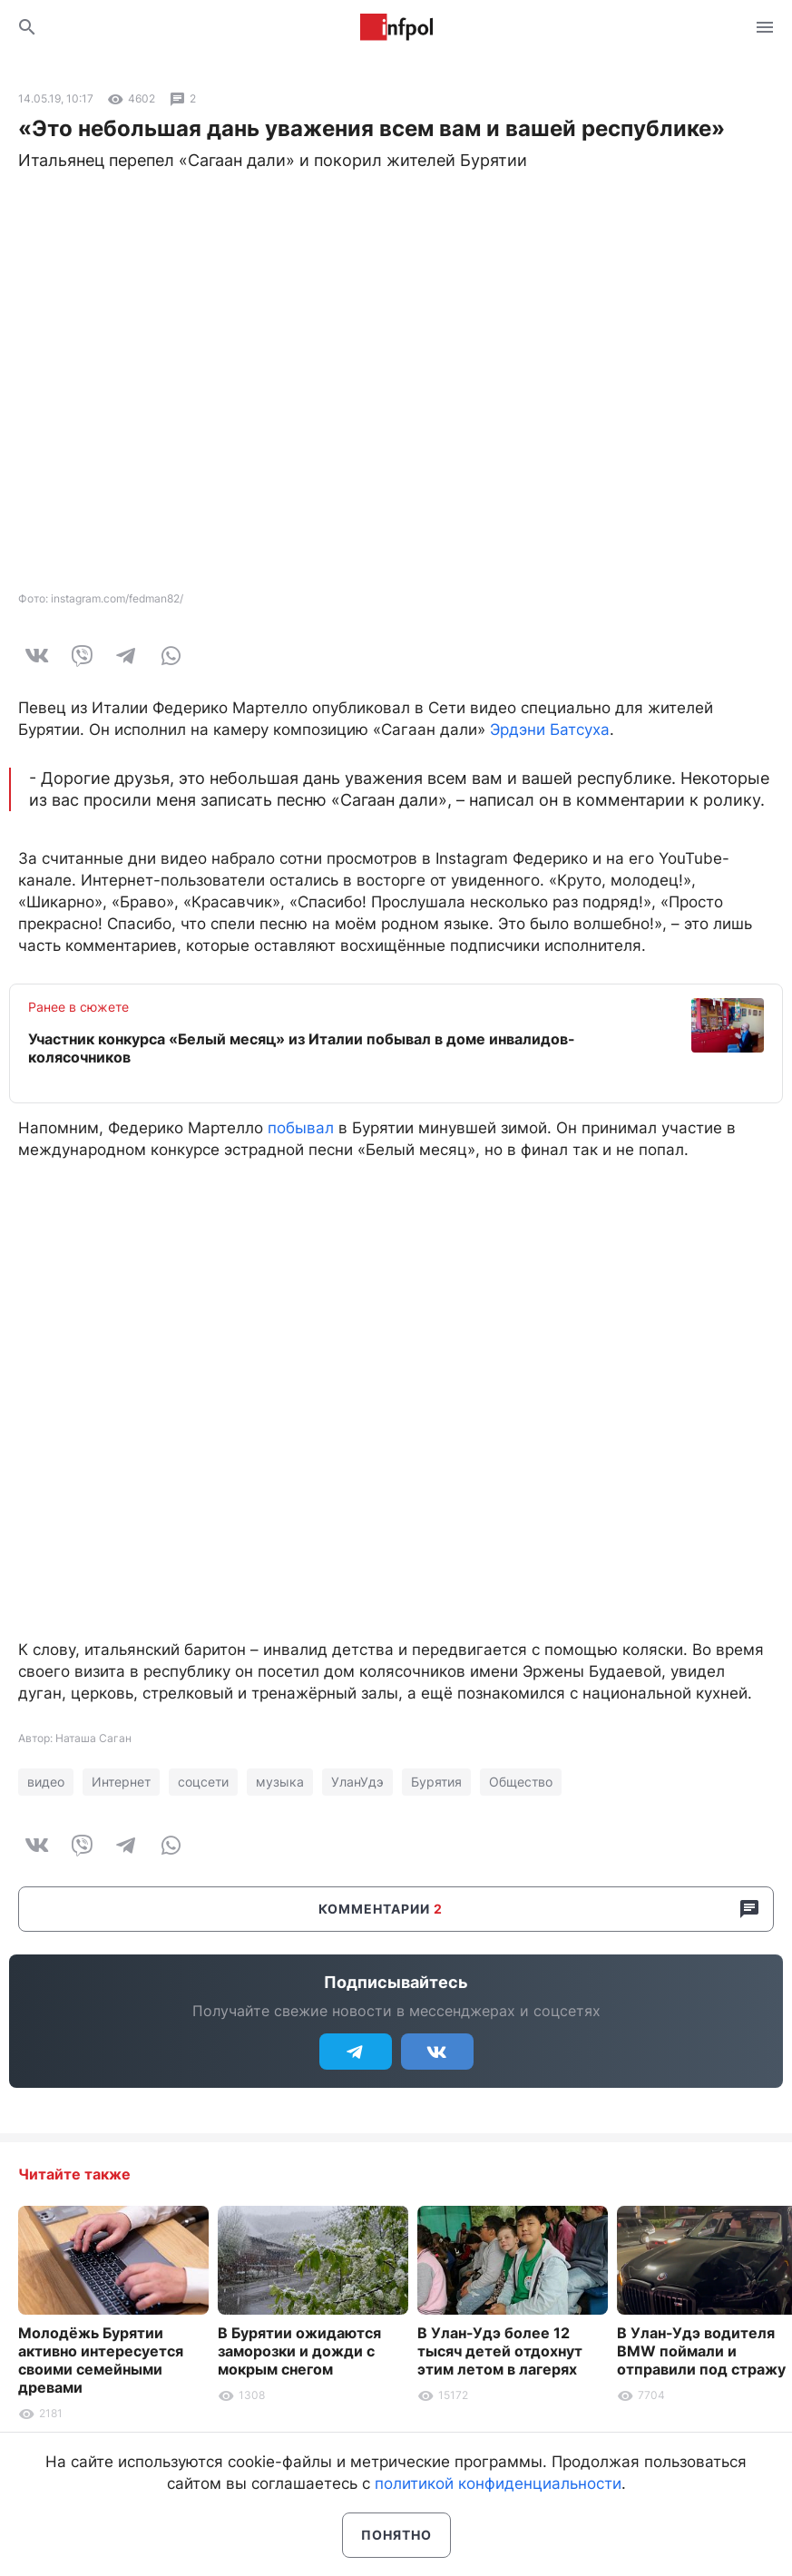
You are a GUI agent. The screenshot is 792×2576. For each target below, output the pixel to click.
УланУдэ (357, 1781)
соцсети (203, 1781)
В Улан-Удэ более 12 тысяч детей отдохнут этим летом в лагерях (499, 2351)
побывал (301, 1128)
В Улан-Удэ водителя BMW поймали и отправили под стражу (701, 2351)
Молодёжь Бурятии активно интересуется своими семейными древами (100, 2360)
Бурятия (436, 1781)
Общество (520, 1781)
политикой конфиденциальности (498, 2483)
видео (45, 1781)
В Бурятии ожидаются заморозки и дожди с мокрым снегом (299, 2351)
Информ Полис (396, 27)
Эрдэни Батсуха (550, 729)
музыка (280, 1781)
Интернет (121, 1781)
